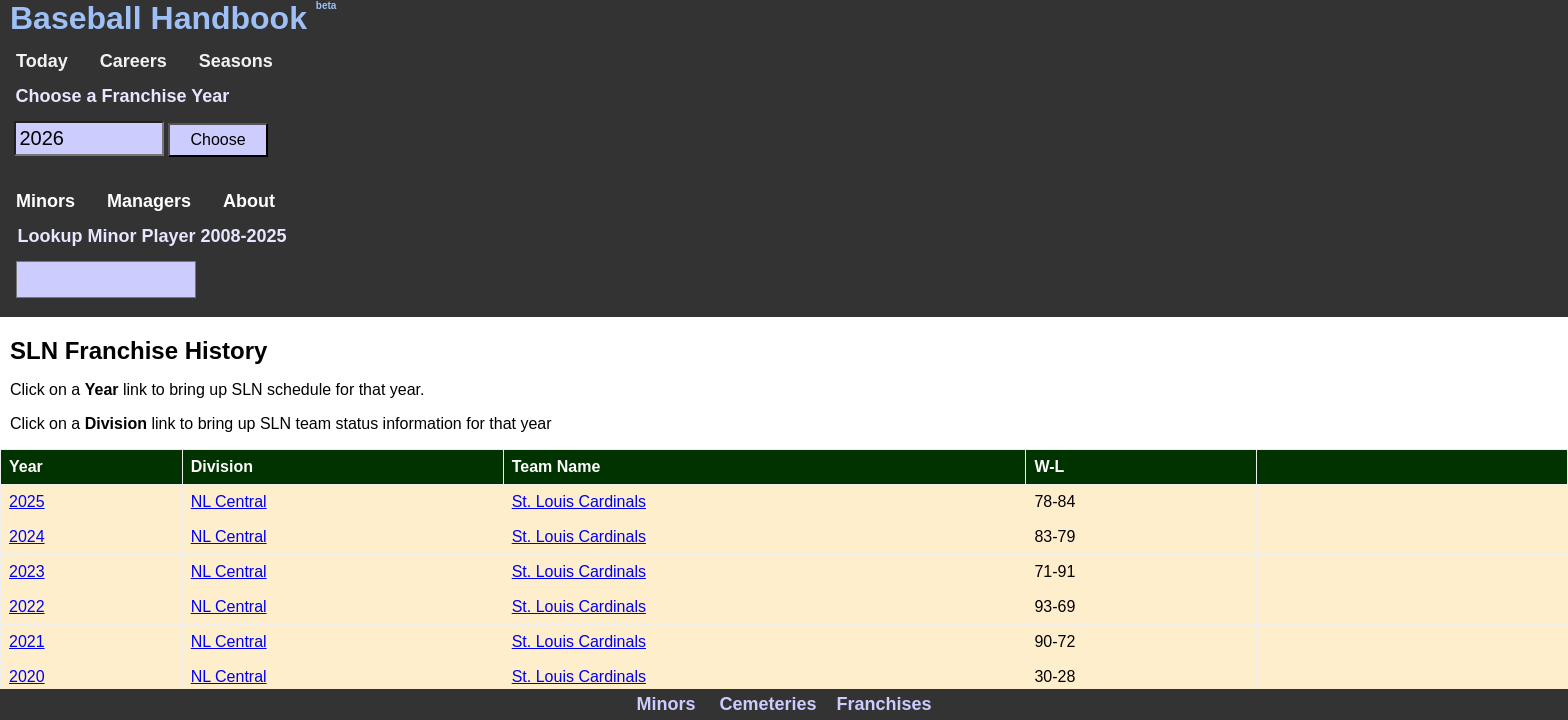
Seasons (236, 61)
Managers (149, 201)
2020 (27, 676)
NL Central (229, 501)
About (249, 201)
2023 (27, 571)
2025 (27, 501)
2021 (27, 641)
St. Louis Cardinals (579, 501)
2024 (27, 536)
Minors (45, 201)
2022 (27, 606)
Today (42, 61)
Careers (133, 61)
